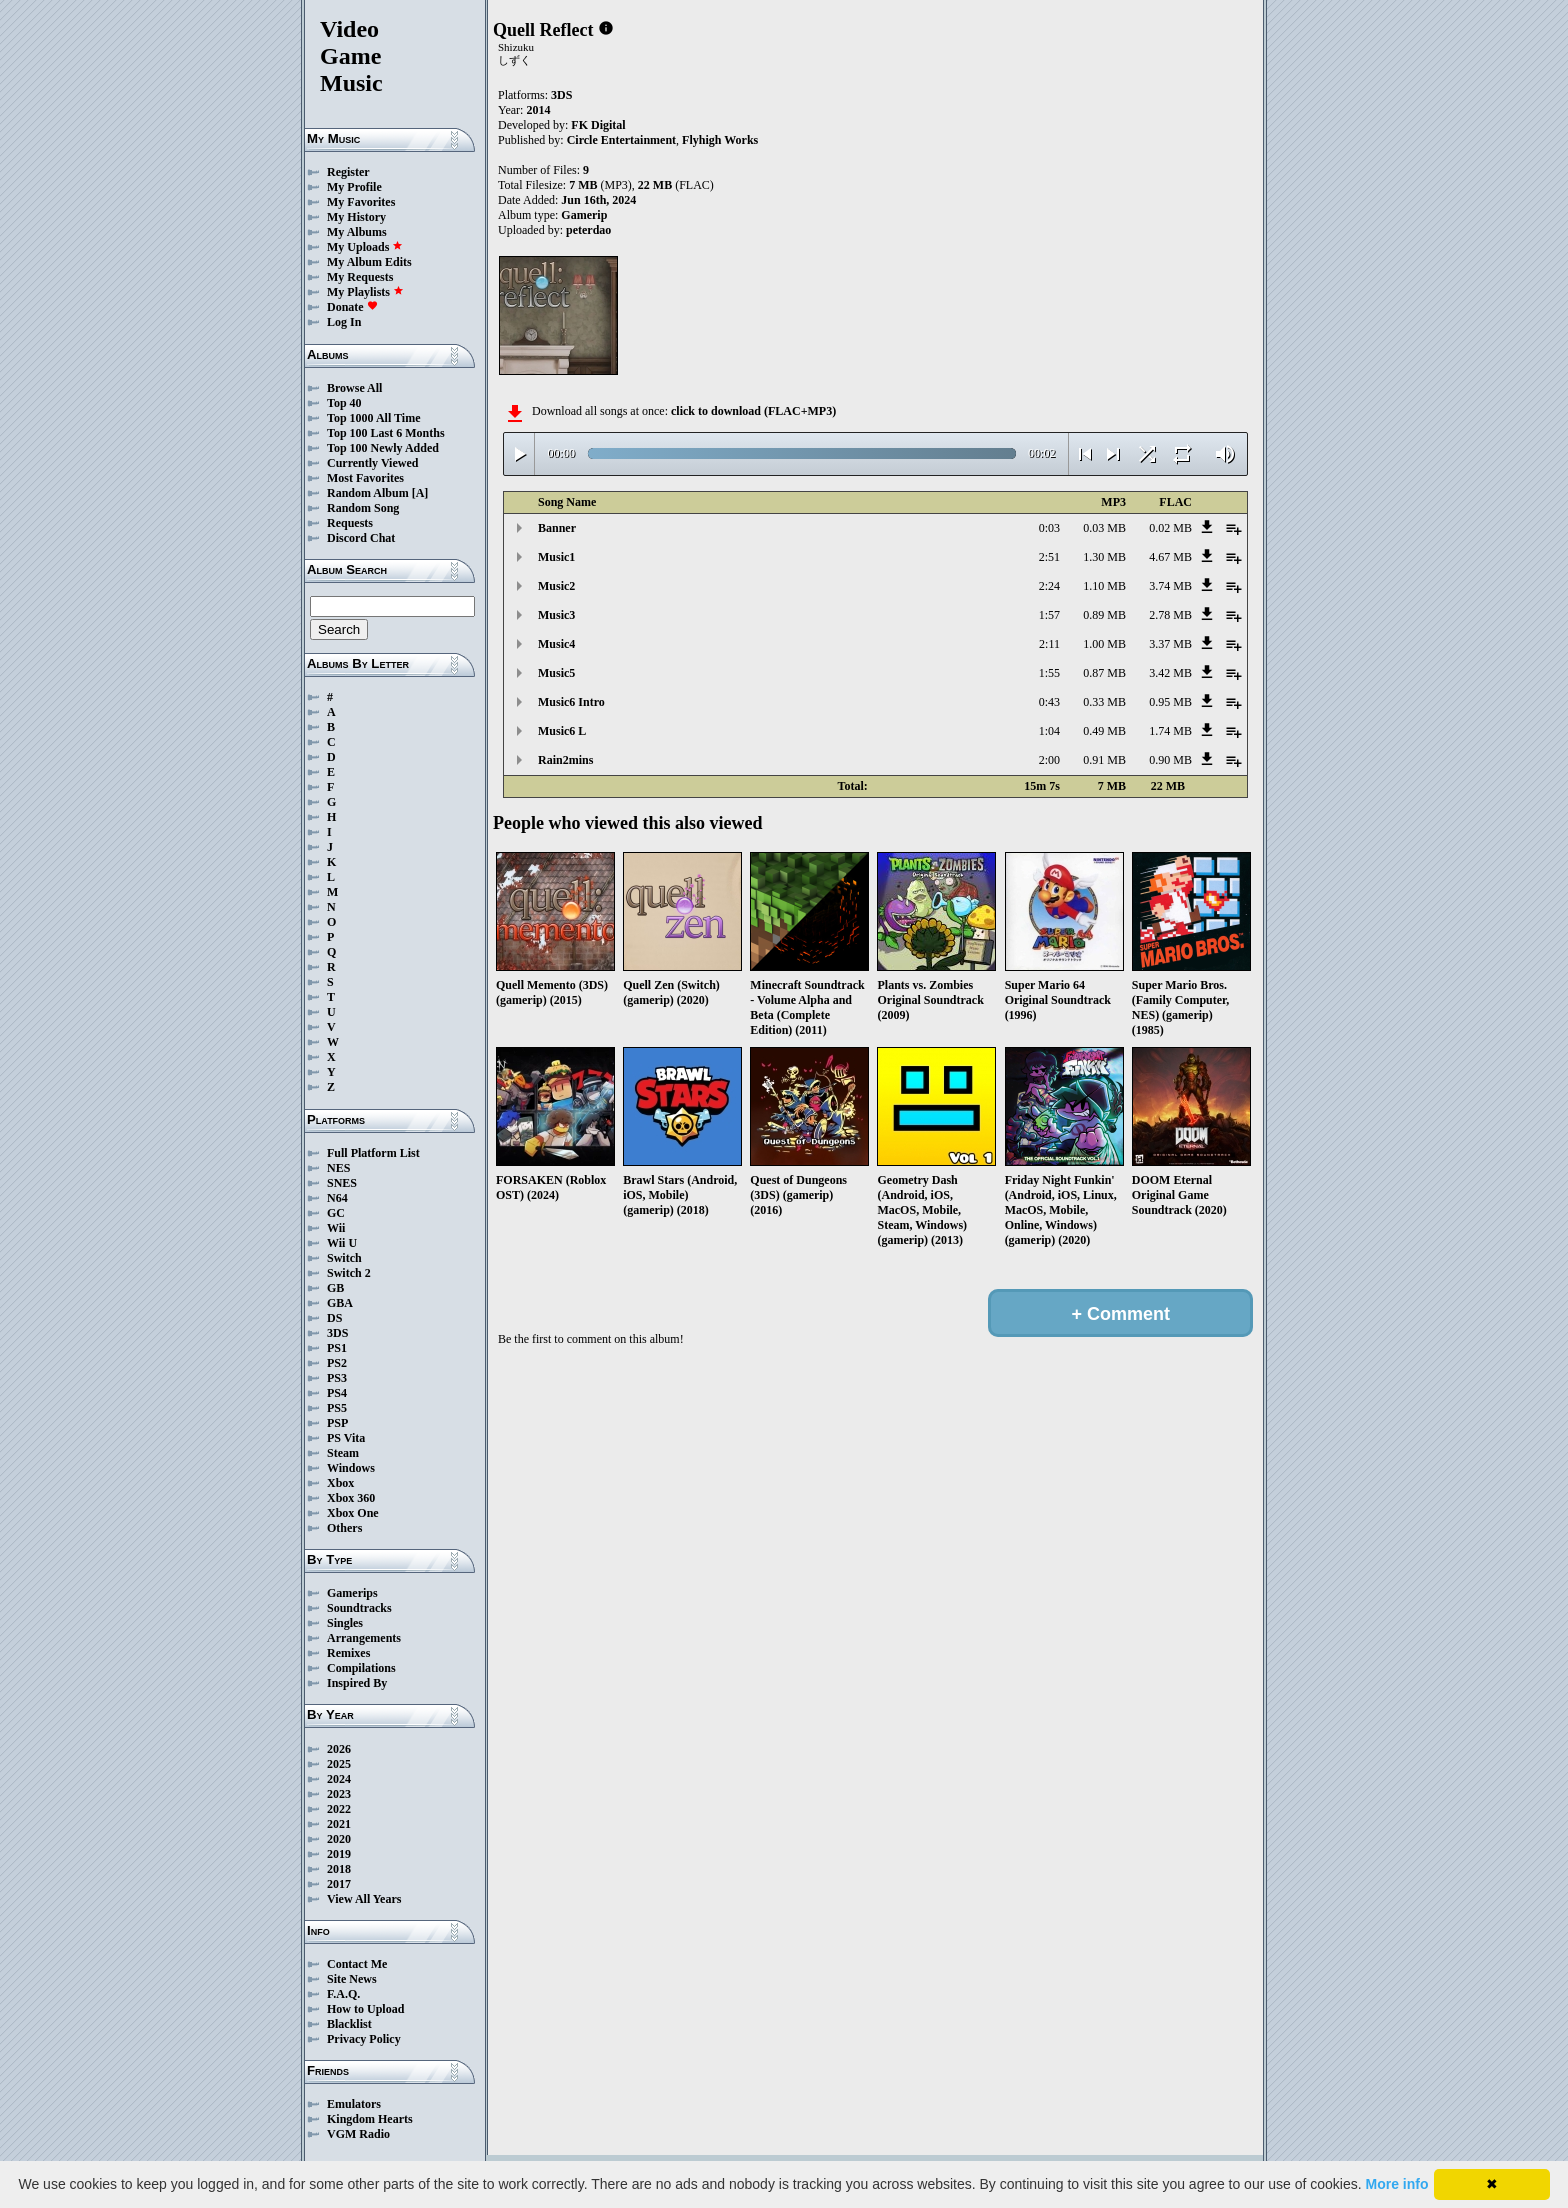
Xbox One (353, 1513)
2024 (339, 1779)
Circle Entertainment (621, 140)
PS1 (337, 1348)
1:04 (1049, 731)
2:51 (1049, 557)
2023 (339, 1794)
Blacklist (349, 2024)
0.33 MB (1104, 702)
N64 (337, 1198)
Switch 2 (349, 1273)
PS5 (337, 1408)
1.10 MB (1104, 586)
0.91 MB (1104, 760)
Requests (350, 523)
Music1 (556, 557)
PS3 (337, 1378)
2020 (339, 1839)
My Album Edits (369, 262)
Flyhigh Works (720, 140)
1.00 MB (1104, 644)
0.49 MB (1104, 731)
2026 (339, 1749)
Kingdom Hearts (370, 2119)
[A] (420, 493)
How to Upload (365, 2009)
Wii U (342, 1243)
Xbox (340, 1483)
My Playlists (365, 292)
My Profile (354, 187)
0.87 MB (1104, 673)
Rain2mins (565, 760)
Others (344, 1528)
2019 (339, 1854)
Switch (344, 1258)
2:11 (1049, 644)
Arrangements (364, 1638)
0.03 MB (1104, 528)
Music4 (556, 644)
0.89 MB (1104, 615)
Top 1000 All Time (373, 418)
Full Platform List (373, 1153)
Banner (557, 528)
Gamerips (352, 1593)
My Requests (360, 277)
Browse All (354, 388)
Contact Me (357, 1964)
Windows (351, 1468)
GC (336, 1213)
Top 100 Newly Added (383, 448)
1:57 (1049, 615)
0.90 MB (1170, 760)
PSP (337, 1423)
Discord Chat (361, 538)
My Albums (357, 232)
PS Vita (346, 1438)
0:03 (1049, 528)
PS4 (337, 1393)
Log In (344, 322)
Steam (343, 1453)
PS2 (337, 1363)
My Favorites (361, 202)
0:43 (1049, 702)
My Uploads (365, 247)
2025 (339, 1764)
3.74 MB (1170, 586)
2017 (339, 1884)
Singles (345, 1623)
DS (334, 1318)
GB (335, 1288)
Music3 (556, 615)
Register (348, 172)
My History (356, 217)
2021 (339, 1824)
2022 (339, 1809)
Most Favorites (365, 478)
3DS (337, 1333)
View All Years (364, 1899)
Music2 (556, 586)
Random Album (368, 493)
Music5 (556, 673)
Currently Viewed (372, 463)
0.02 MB (1170, 528)
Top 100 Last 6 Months (386, 433)
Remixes (348, 1653)
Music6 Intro (571, 702)
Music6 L (562, 731)
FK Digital (598, 125)
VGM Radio (358, 2134)
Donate (352, 307)
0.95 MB (1170, 702)
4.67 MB (1170, 557)
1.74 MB (1170, 731)
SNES (342, 1183)
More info (1397, 2184)
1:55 (1049, 673)
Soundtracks (359, 1608)
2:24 (1049, 586)
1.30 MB (1104, 557)
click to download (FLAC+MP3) (753, 411)
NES (338, 1168)
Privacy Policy (364, 2039)
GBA (340, 1303)
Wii (336, 1228)
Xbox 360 (351, 1498)
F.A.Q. (343, 1994)
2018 (339, 1869)
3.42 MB (1170, 673)
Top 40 (344, 403)
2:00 (1049, 760)
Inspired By (357, 1683)
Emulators (354, 2104)
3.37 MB (1170, 644)
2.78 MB (1170, 615)
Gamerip (584, 215)
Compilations (361, 1668)
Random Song (363, 508)
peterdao (588, 230)
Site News (352, 1979)
